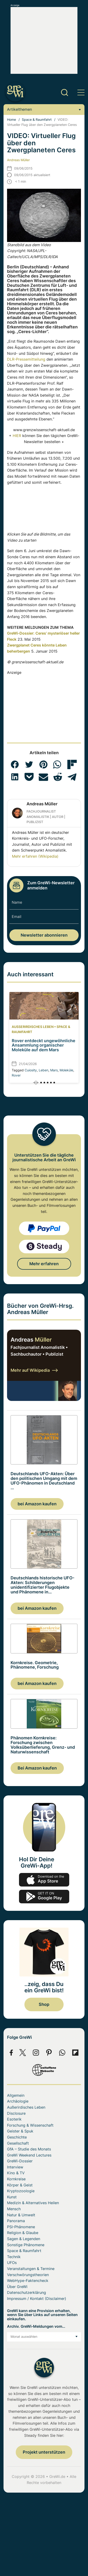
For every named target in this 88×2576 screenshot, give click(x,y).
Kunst (12, 2197)
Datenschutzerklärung (26, 2292)
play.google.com (44, 1896)
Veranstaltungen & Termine (30, 2268)
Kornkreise (16, 2179)
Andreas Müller (18, 160)
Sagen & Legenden (23, 2238)
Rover (16, 1075)
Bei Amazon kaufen (37, 1768)
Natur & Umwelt (21, 2215)
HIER (17, 435)
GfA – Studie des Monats (29, 2149)
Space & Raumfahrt (37, 119)
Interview (15, 2167)
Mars (54, 1070)
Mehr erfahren (44, 1263)
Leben (43, 1070)
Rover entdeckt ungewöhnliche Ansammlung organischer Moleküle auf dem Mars (43, 1045)
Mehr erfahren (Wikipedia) (35, 856)
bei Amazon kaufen (37, 1503)
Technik (14, 2256)
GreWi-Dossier (20, 2161)
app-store (44, 1880)
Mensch (14, 2208)
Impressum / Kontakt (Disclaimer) (36, 2298)
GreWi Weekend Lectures (29, 2155)
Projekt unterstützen (44, 2452)
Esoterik (14, 2119)
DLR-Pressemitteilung (26, 359)
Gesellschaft (18, 2143)
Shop (44, 2004)
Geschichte (17, 2137)
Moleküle (66, 1070)
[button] (14, 764)
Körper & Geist (20, 2185)
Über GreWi (17, 2286)
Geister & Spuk (20, 2131)
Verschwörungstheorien (28, 2274)
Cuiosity (31, 1070)
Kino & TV (16, 2173)
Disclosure (16, 2113)
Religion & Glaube (22, 2232)
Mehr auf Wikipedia (34, 1370)
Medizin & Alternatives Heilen (33, 2202)
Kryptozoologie (20, 2191)
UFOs (12, 2262)
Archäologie (17, 2101)
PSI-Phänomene (21, 2226)
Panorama (16, 2220)
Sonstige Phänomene (25, 2244)
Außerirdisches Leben (33, 1027)
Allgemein (15, 2095)
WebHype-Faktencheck (27, 2280)
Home (11, 119)
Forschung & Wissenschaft (30, 2125)
